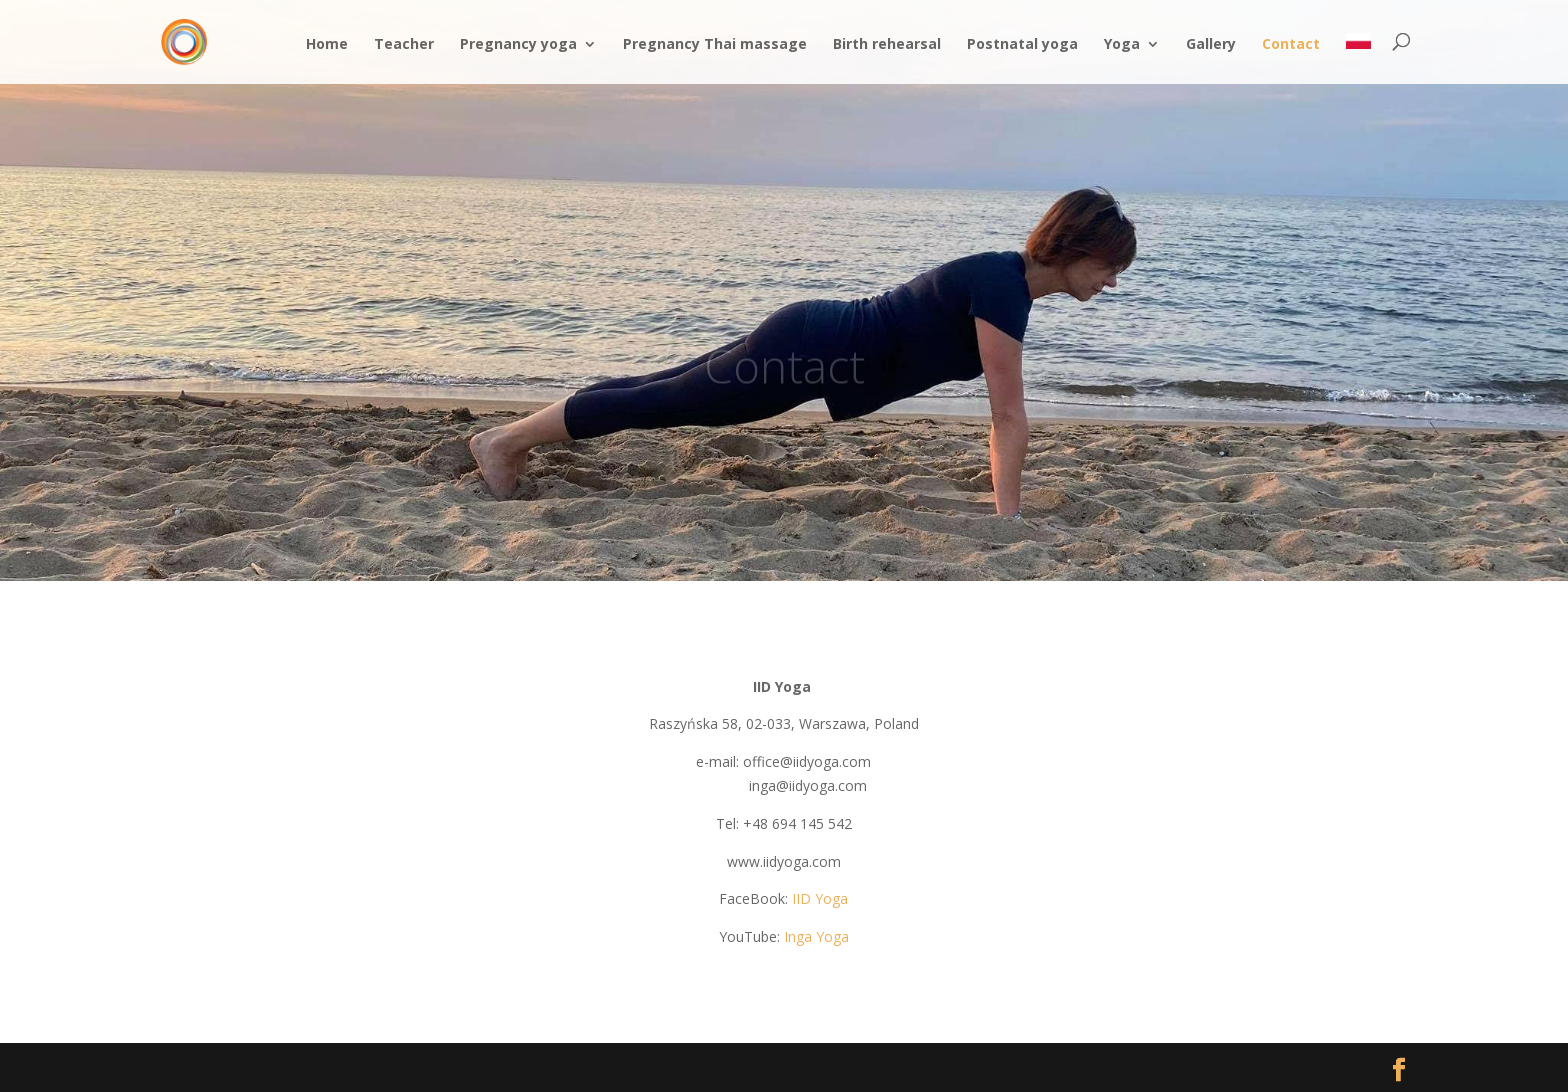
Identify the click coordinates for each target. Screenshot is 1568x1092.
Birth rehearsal (887, 45)
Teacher (404, 45)
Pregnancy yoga (518, 45)
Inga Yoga (816, 936)
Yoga (1122, 45)
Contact (1291, 45)
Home (327, 45)
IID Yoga (820, 898)
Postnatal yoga (1022, 45)
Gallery (1211, 45)
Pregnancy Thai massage (715, 45)
